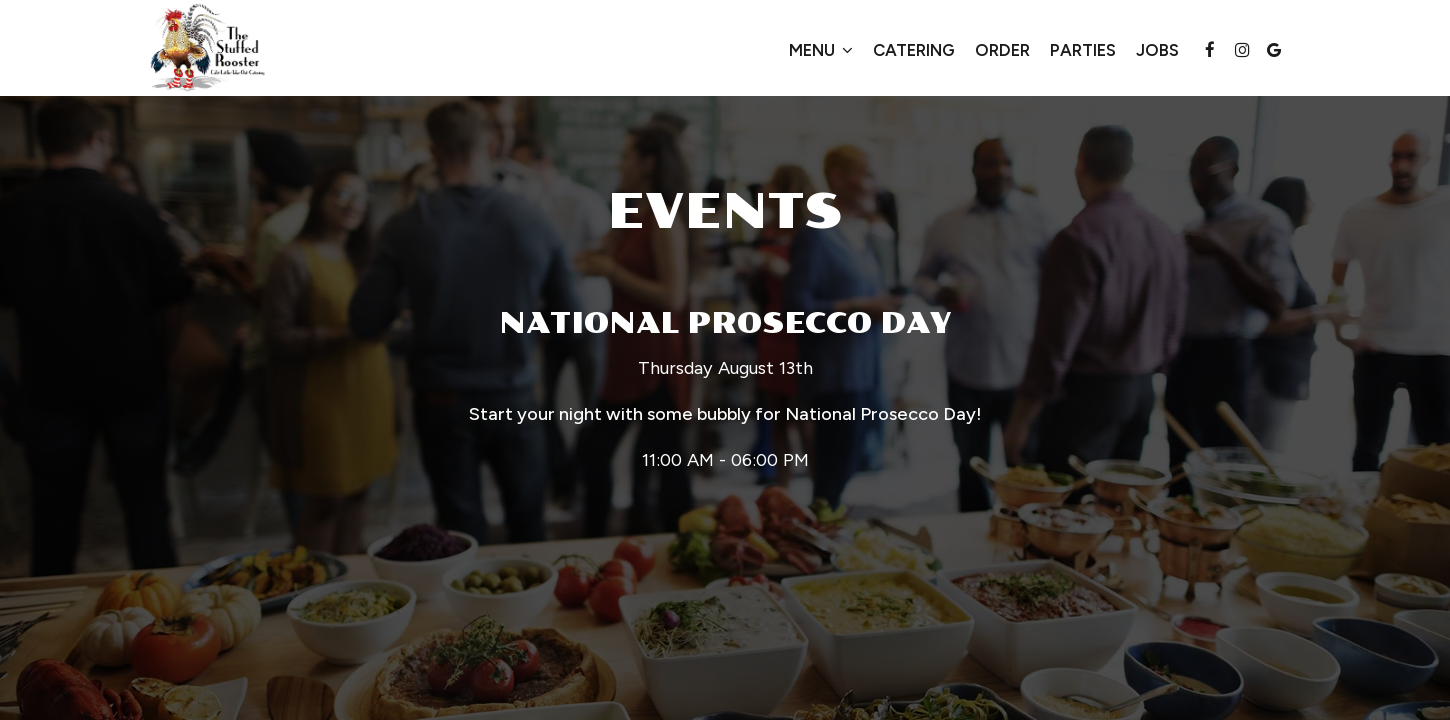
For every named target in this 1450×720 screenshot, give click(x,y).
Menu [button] (821, 50)
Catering (914, 50)
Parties (1083, 50)
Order (1002, 50)
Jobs (1157, 50)
